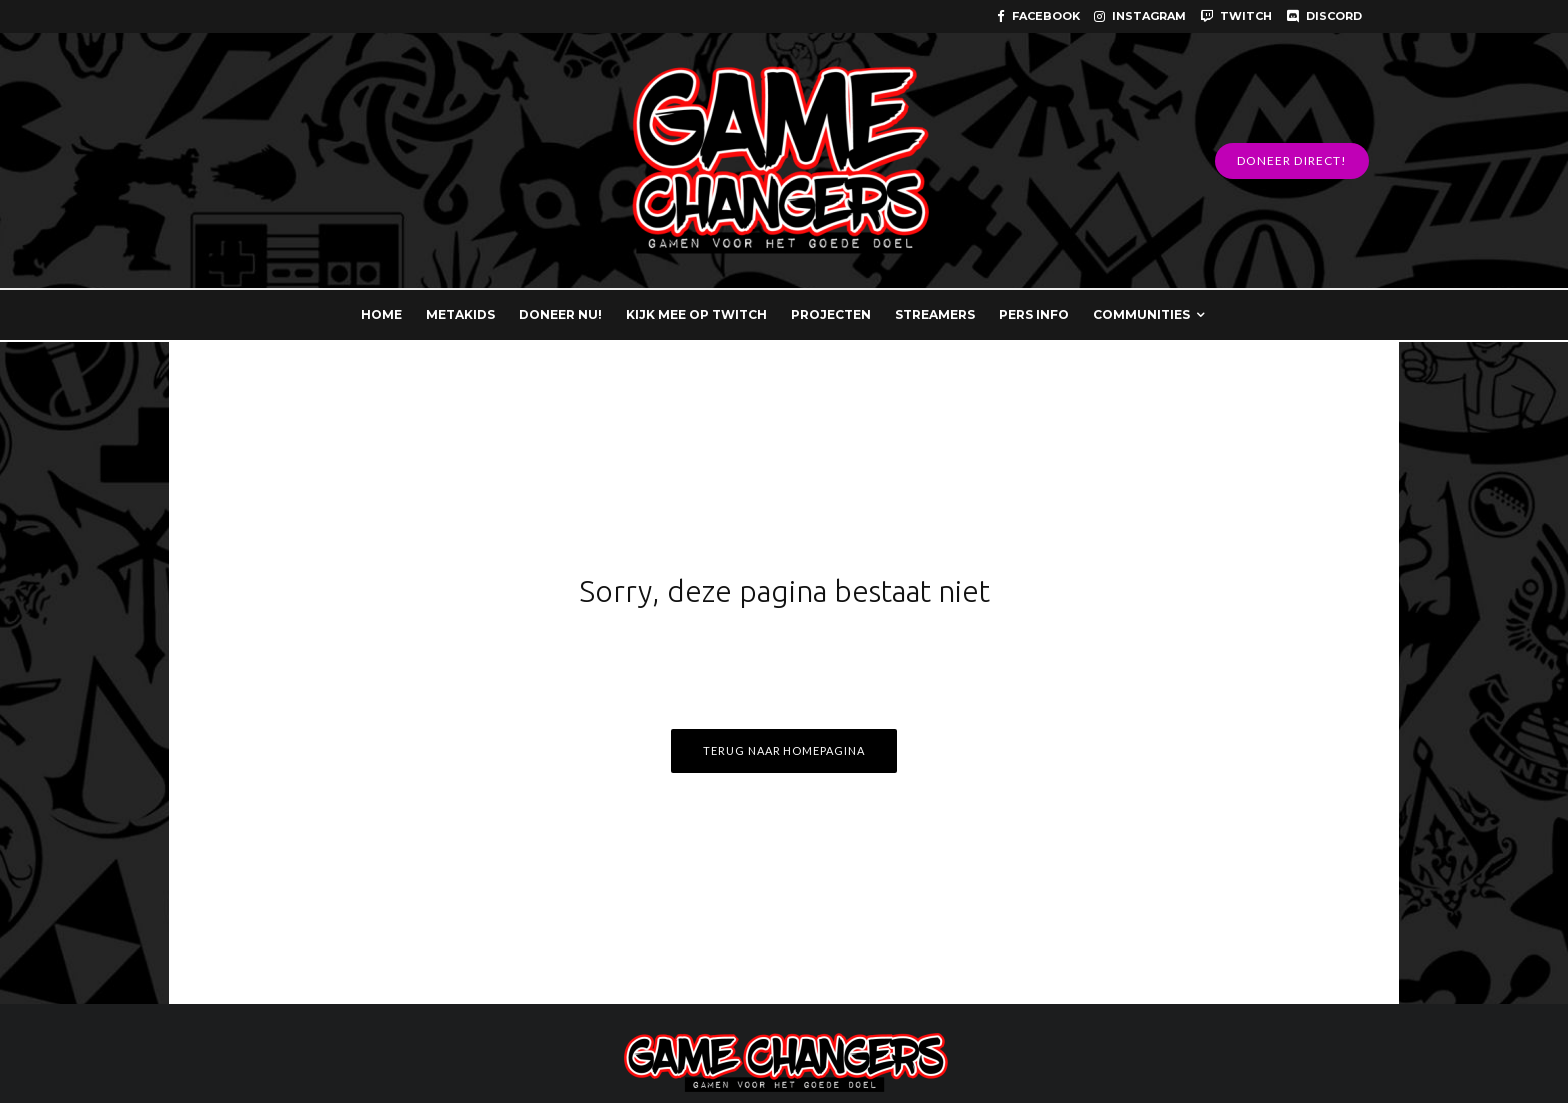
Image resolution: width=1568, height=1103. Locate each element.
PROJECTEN (831, 314)
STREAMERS (935, 314)
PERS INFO (1034, 314)
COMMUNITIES (1141, 314)
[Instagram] (1140, 16)
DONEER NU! (560, 314)
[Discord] (1324, 16)
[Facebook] (1038, 16)
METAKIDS (460, 314)
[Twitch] (1236, 16)
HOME (381, 314)
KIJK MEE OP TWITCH (696, 314)
